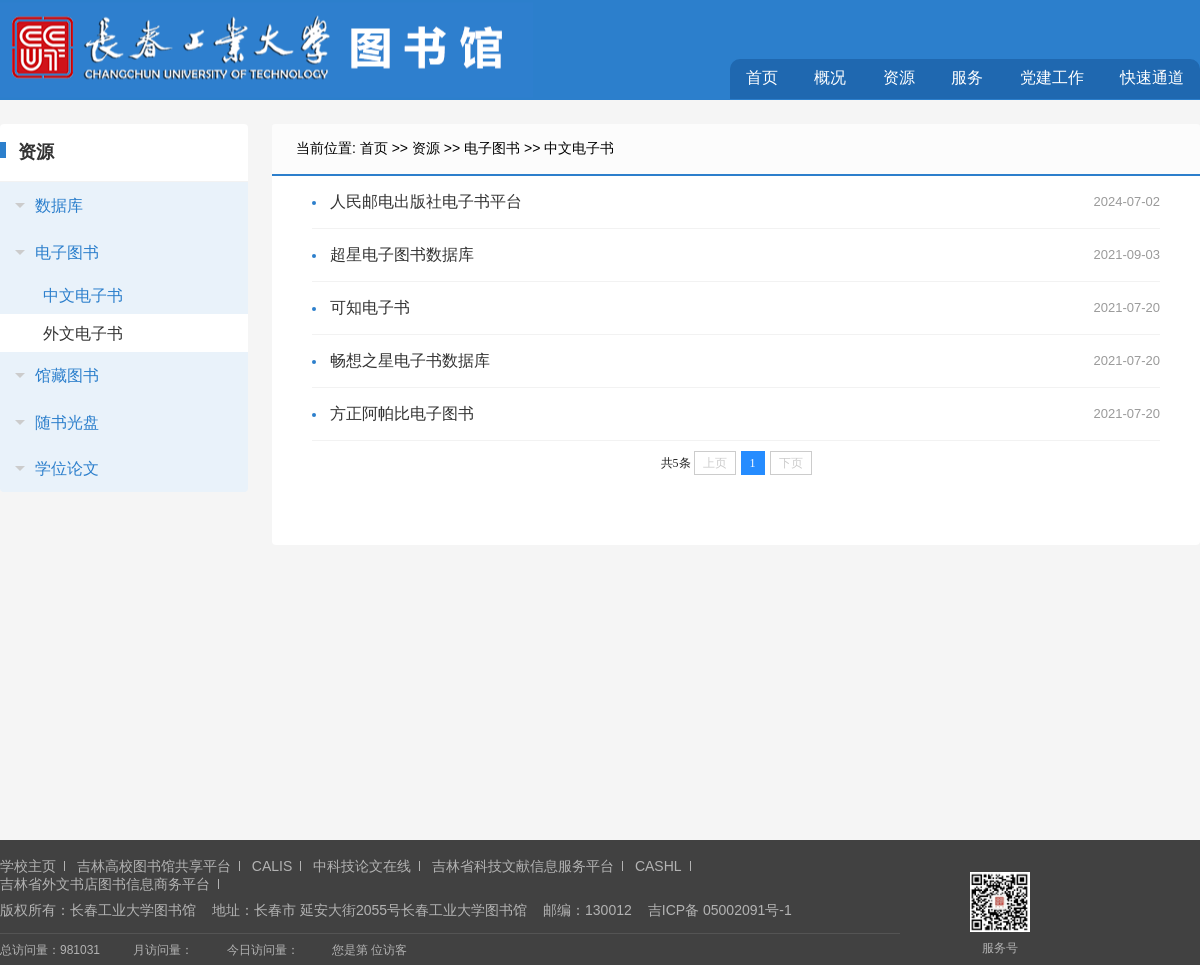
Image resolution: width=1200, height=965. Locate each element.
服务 (967, 77)
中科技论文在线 (362, 866)
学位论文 (67, 468)
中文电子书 (83, 295)
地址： (233, 910)
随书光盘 (67, 422)
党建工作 (1052, 77)
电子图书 (67, 252)
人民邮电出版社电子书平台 (426, 201)
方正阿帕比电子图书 (402, 413)
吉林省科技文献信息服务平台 (523, 866)
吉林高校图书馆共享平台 (154, 866)
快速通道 (1152, 77)
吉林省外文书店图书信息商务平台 (105, 884)
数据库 (59, 205)
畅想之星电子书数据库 (410, 360)
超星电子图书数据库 (402, 254)
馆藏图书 (67, 375)
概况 (830, 77)
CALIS (272, 866)
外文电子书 (83, 333)
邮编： (564, 910)
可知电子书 (370, 307)
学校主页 (28, 866)
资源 (899, 77)
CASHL (658, 866)
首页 (762, 77)
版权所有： (35, 910)
